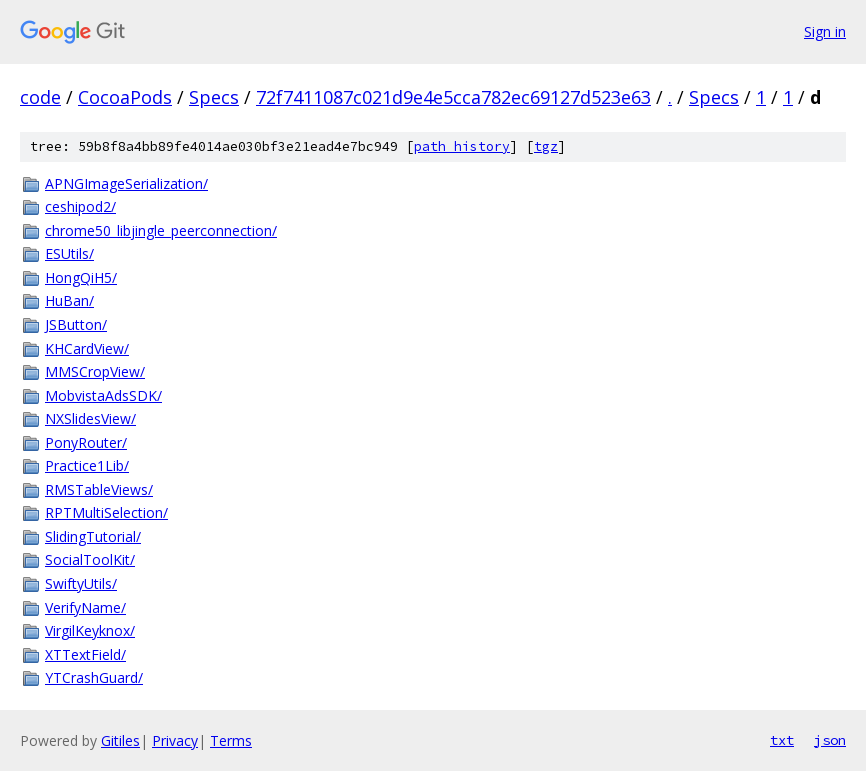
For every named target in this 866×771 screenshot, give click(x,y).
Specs (214, 97)
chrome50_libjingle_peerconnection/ (161, 230)
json (830, 740)
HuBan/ (69, 300)
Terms (231, 740)
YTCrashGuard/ (94, 677)
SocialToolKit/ (90, 559)
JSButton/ (76, 324)
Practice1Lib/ (87, 465)
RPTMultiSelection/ (106, 512)
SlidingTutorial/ (93, 536)
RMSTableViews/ (99, 489)
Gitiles (120, 740)
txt (782, 740)
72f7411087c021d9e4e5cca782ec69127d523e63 (453, 97)
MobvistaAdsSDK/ (103, 395)
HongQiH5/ (81, 277)
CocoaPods (125, 97)
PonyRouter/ (86, 442)
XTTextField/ (85, 654)
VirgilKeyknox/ (90, 630)
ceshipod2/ (80, 206)
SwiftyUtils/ (81, 583)
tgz (546, 146)
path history (462, 146)
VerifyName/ (85, 607)
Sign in (825, 31)
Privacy (175, 740)
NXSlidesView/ (90, 418)
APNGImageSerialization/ (126, 183)
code (40, 97)
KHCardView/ (87, 348)
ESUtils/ (69, 253)
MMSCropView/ (95, 371)
